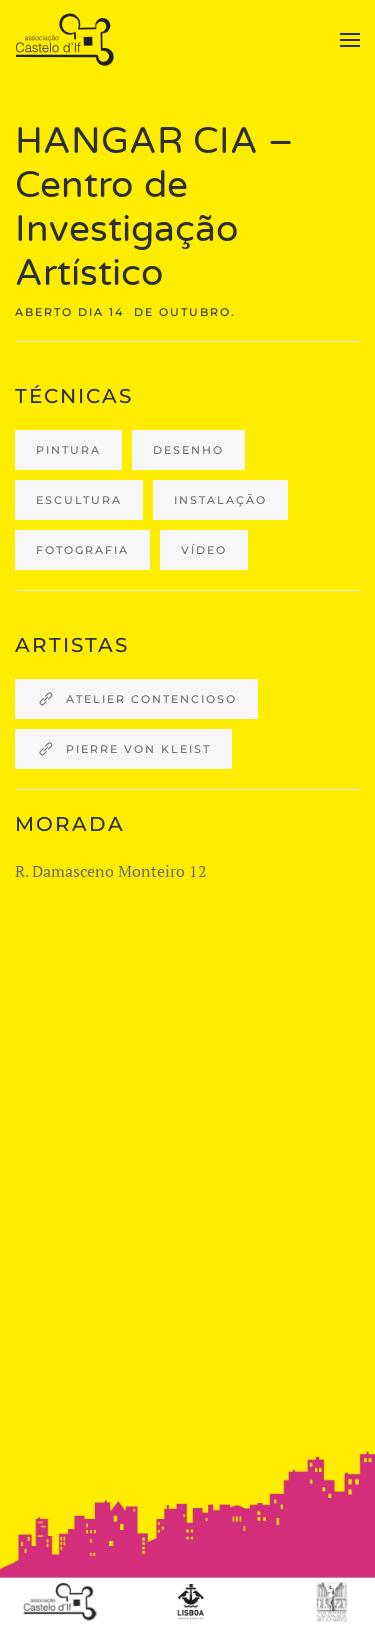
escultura (79, 500)
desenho (188, 450)
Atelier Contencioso (136, 699)
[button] (350, 40)
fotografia (82, 550)
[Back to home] (67, 40)
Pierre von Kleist (123, 749)
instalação (220, 500)
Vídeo (204, 550)
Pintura (68, 450)
